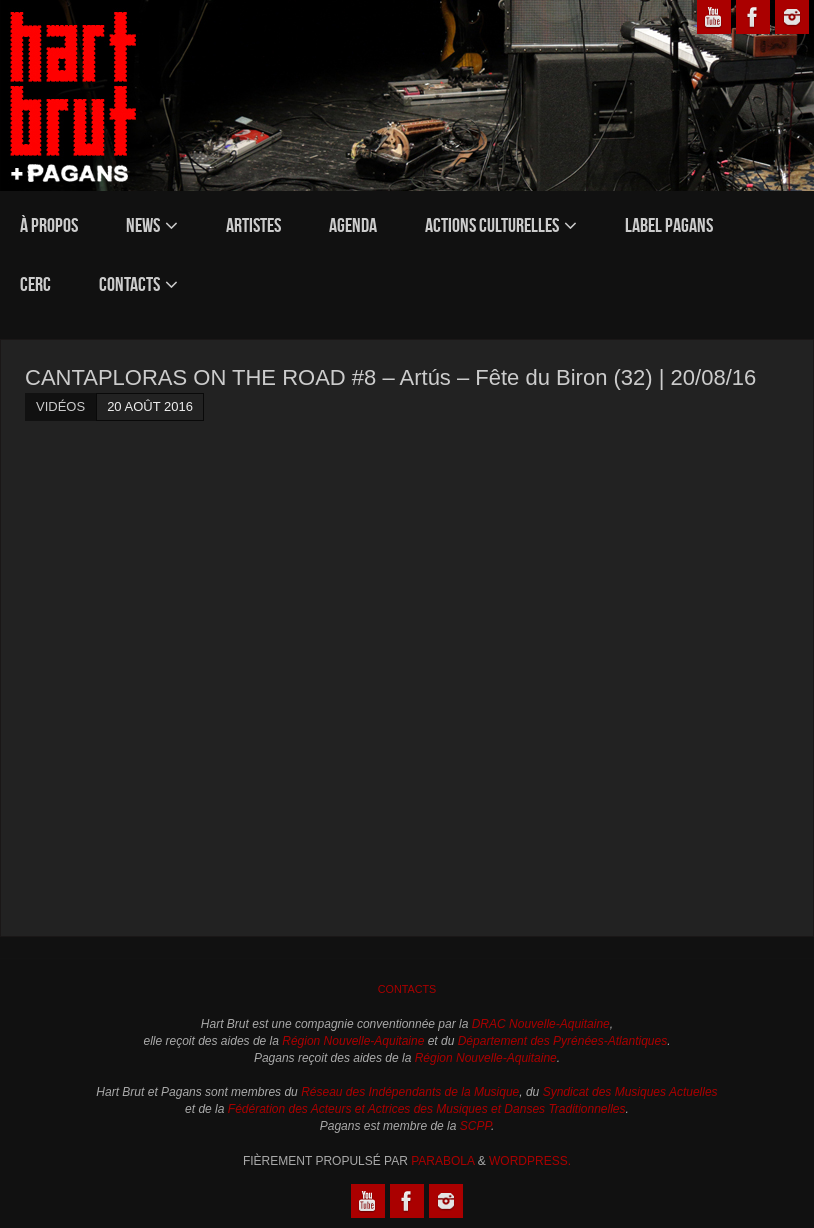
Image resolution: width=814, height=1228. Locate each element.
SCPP (475, 1126)
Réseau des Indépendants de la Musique (410, 1092)
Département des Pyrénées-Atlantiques (562, 1041)
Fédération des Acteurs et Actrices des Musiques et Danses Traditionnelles (427, 1109)
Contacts (407, 989)
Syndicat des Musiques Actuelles (630, 1092)
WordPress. (530, 1161)
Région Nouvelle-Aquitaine (353, 1041)
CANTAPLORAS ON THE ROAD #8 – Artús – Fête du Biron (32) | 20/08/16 (390, 377)
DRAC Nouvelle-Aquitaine (541, 1024)
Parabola (442, 1161)
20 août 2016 (150, 406)
